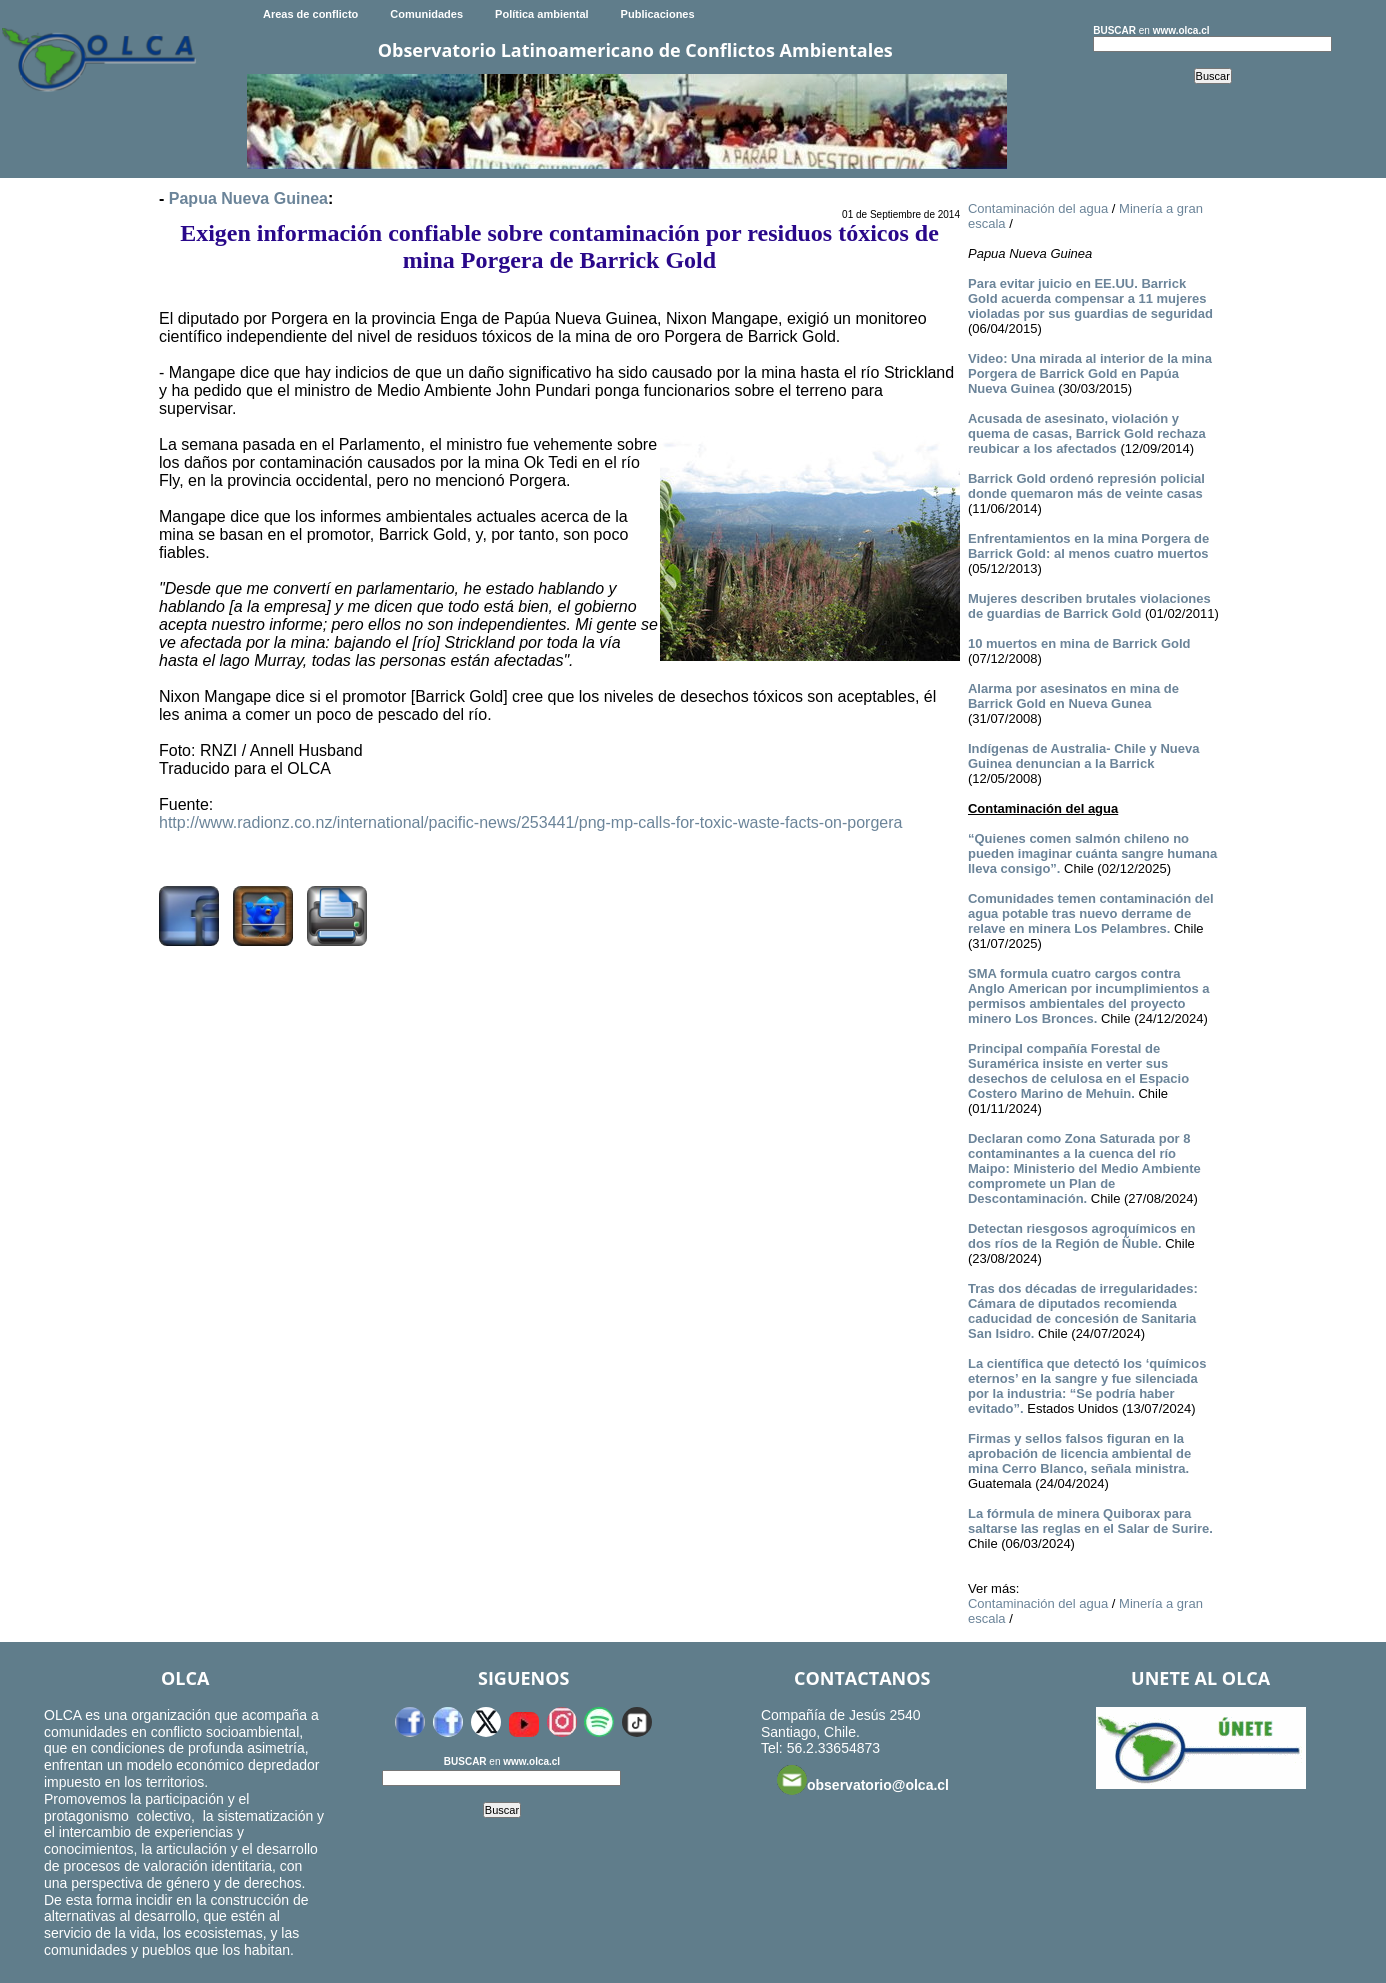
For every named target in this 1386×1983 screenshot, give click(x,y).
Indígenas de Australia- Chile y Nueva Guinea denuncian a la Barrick (1083, 756)
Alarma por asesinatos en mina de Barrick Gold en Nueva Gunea (1073, 696)
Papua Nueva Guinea (248, 198)
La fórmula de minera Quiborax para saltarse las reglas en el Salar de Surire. (1090, 1521)
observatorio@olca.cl (863, 1780)
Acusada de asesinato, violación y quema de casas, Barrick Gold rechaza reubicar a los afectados (1087, 433)
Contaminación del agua (1038, 208)
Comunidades (426, 14)
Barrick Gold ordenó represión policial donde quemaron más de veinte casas (1086, 486)
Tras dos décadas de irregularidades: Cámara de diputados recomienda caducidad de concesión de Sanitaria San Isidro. (1083, 1311)
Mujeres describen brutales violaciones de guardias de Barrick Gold (1089, 606)
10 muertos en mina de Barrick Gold (1079, 643)
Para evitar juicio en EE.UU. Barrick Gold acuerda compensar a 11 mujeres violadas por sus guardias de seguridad (1090, 298)
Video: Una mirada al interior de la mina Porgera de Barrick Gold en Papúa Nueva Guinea (1090, 373)
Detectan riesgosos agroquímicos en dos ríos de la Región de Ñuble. (1082, 1236)
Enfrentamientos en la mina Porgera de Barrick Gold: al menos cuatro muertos (1088, 546)
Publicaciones (658, 14)
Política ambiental (542, 14)
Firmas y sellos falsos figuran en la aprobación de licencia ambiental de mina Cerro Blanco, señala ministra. (1079, 1453)
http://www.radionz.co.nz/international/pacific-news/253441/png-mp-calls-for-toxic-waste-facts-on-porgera (530, 822)
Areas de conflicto (310, 14)
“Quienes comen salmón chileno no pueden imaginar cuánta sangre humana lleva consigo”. (1092, 853)
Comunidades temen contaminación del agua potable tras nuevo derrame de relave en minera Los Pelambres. (1091, 913)
